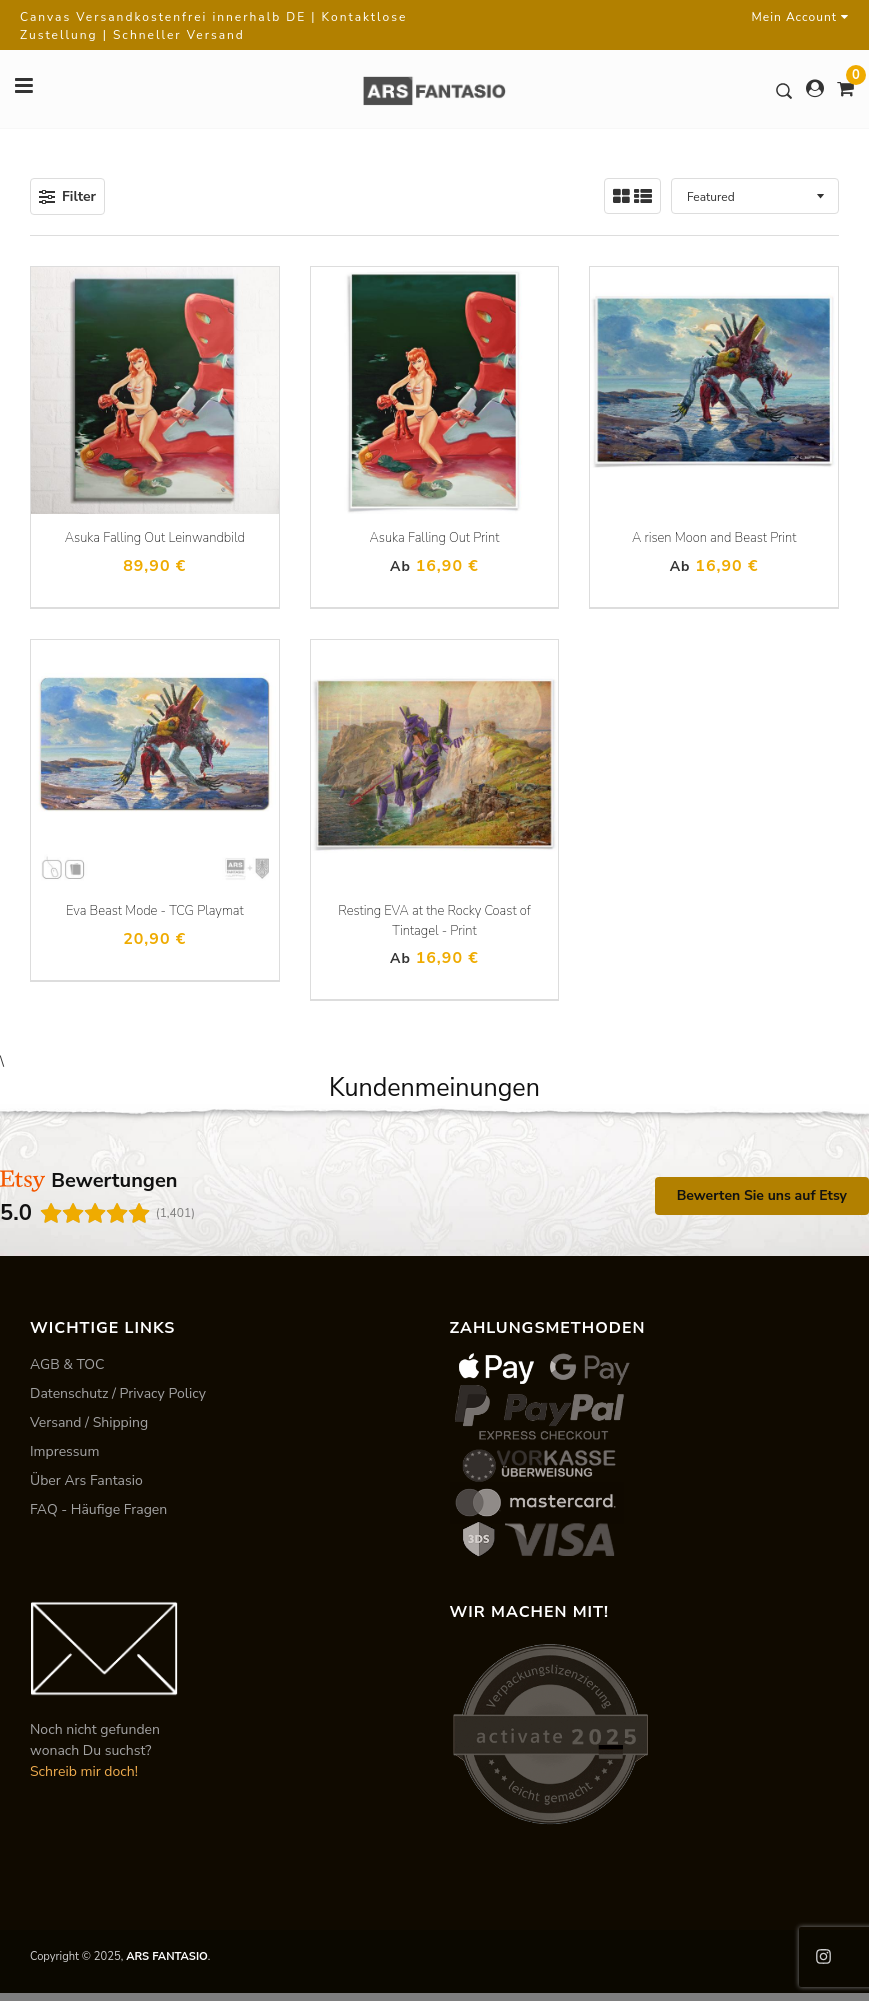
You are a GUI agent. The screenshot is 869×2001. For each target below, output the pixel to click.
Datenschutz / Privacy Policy (118, 1393)
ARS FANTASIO (167, 1956)
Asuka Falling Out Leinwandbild (155, 538)
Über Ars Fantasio (86, 1480)
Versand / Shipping (89, 1422)
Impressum (64, 1451)
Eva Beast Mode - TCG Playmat (155, 911)
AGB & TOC (67, 1364)
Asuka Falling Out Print (435, 538)
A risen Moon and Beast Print (714, 538)
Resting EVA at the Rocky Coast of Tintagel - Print (434, 921)
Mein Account (800, 17)
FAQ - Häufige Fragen (98, 1509)
